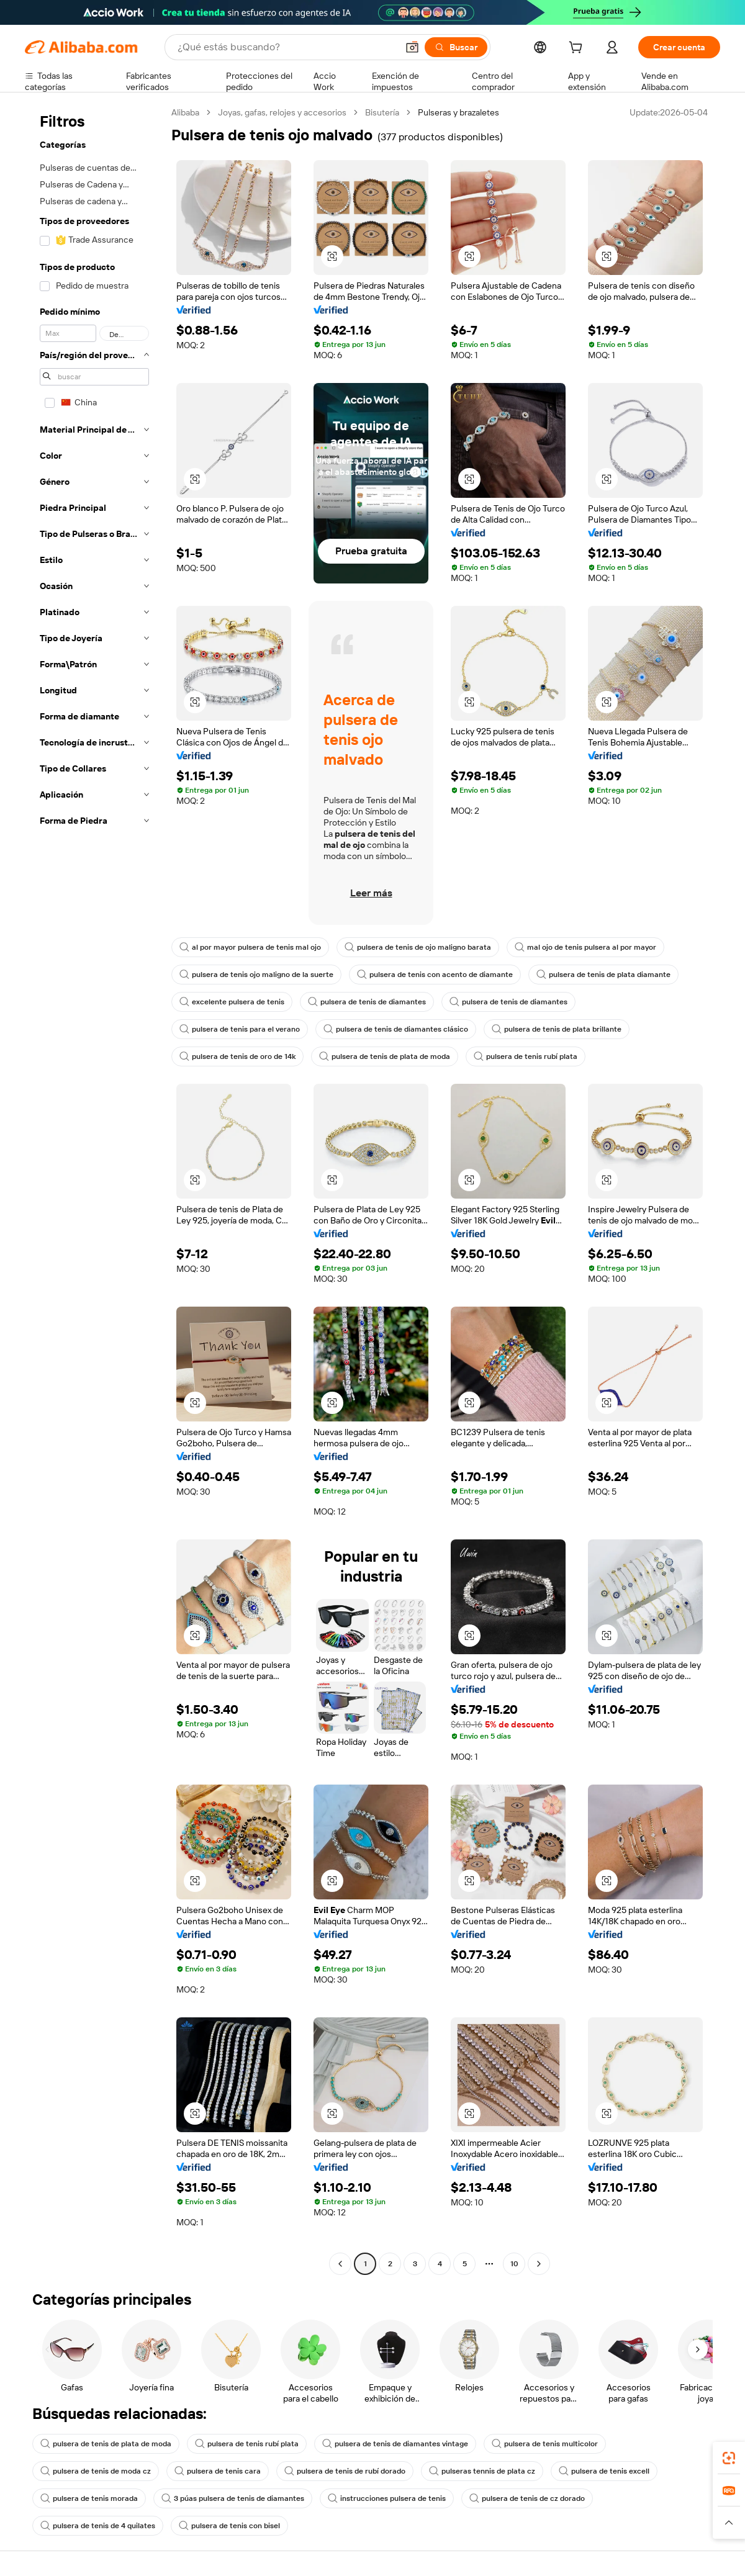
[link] (729, 2458)
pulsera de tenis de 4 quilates (97, 2526)
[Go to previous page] (340, 2264)
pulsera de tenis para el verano (239, 1029)
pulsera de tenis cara (217, 2471)
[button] (412, 47)
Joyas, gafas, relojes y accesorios (282, 112)
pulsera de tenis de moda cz (95, 2471)
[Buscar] (456, 47)
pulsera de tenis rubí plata (525, 1056)
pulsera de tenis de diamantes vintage (395, 2444)
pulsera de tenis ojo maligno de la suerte (256, 975)
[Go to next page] (539, 2264)
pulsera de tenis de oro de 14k (237, 1056)
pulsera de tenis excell (604, 2471)
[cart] (578, 49)
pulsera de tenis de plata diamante (603, 975)
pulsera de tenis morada (89, 2498)
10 (514, 2263)
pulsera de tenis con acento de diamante (435, 975)
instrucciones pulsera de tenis (387, 2498)
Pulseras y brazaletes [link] (458, 112)
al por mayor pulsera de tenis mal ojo (250, 947)
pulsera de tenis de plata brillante (556, 1029)
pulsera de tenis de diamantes (367, 1002)
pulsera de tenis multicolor (545, 2444)
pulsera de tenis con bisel (229, 2526)
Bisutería (382, 112)
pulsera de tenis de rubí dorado (344, 2471)
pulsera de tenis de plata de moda (384, 1056)
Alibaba (185, 112)
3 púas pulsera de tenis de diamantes (232, 2498)
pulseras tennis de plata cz (482, 2471)
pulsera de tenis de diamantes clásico (395, 1029)
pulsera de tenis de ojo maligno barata (418, 947)
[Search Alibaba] (286, 47)
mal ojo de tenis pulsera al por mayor (585, 947)
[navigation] (94, 1189)
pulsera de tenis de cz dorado (527, 2498)
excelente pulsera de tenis (231, 1002)
